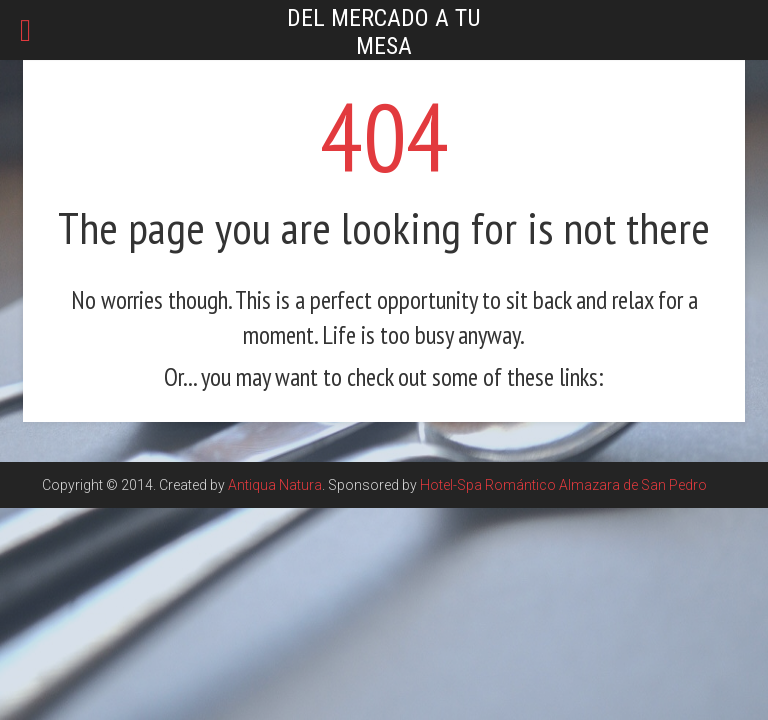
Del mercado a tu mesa (384, 32)
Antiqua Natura (275, 485)
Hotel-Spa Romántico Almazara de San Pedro (563, 485)
